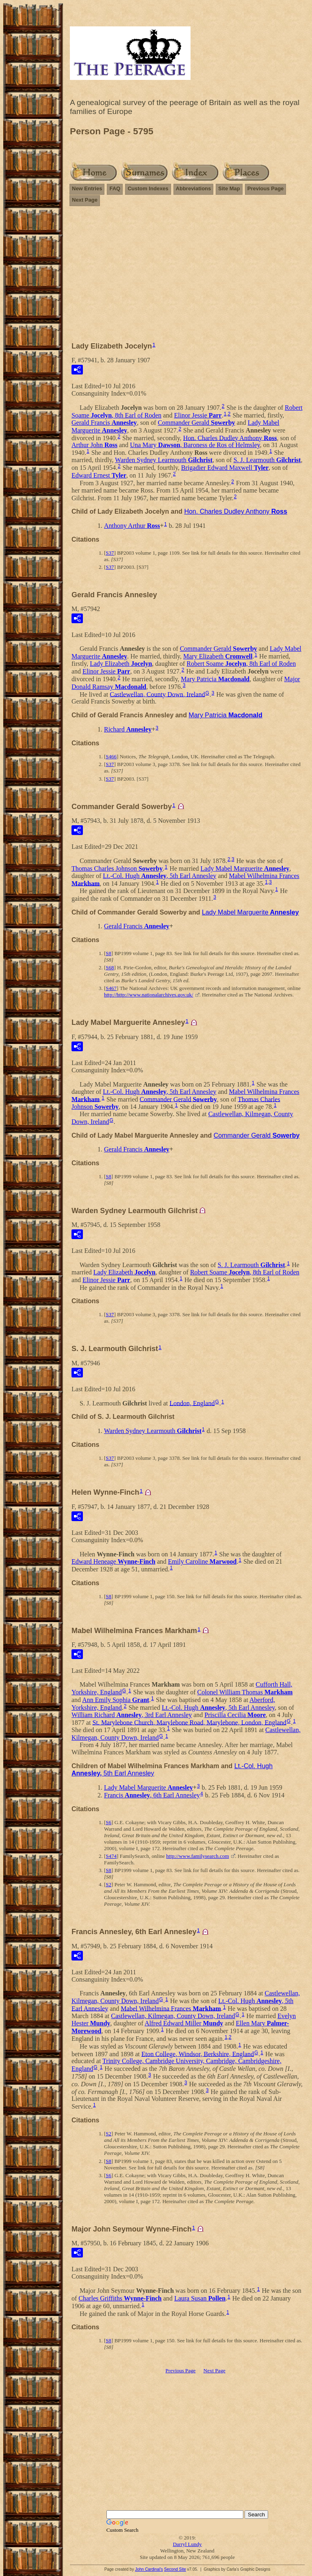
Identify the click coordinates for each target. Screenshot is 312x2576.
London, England (191, 1402)
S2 (108, 1884)
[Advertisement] (187, 270)
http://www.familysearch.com (197, 1856)
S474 (111, 1856)
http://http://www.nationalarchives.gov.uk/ (148, 995)
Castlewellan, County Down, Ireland (157, 694)
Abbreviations (193, 188)
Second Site (175, 2569)
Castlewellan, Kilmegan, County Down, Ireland (173, 2015)
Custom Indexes (148, 188)
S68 (110, 967)
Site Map (229, 188)
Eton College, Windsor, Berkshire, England (197, 2053)
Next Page (85, 200)
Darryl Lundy (187, 2544)
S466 (111, 756)
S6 (108, 1822)
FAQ (114, 188)
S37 (110, 553)
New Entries (87, 188)
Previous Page (265, 188)
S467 (111, 988)
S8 (108, 953)
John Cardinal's (149, 2569)
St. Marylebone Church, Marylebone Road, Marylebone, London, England (189, 1722)
